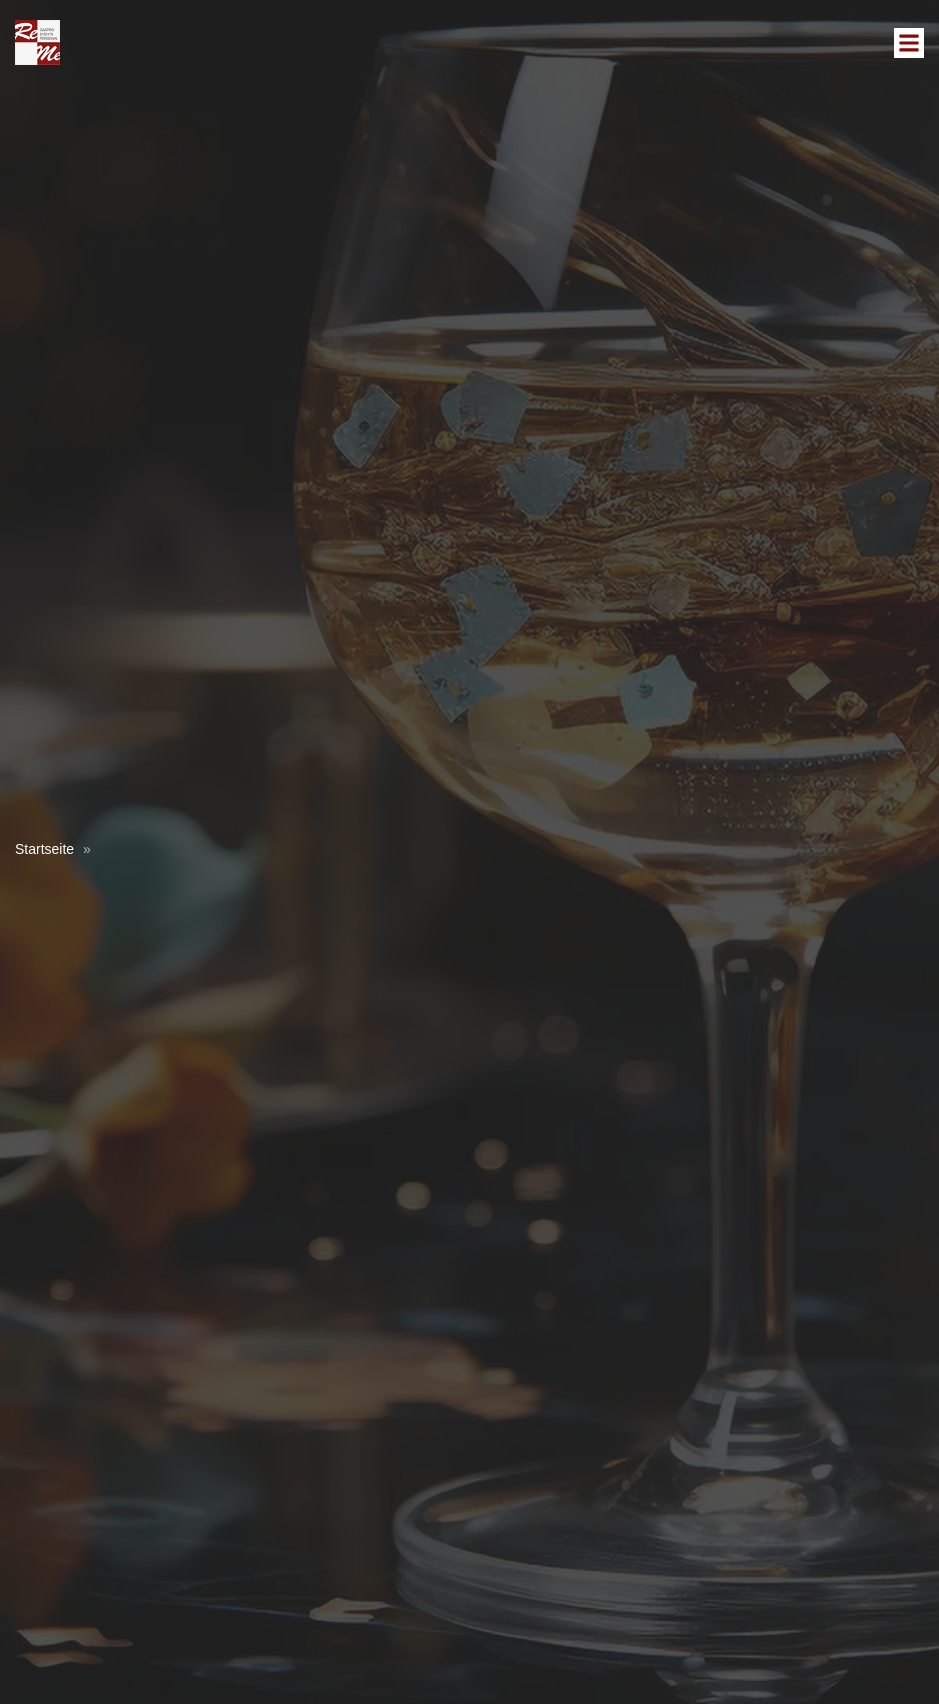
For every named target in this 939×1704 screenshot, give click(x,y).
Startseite (44, 849)
